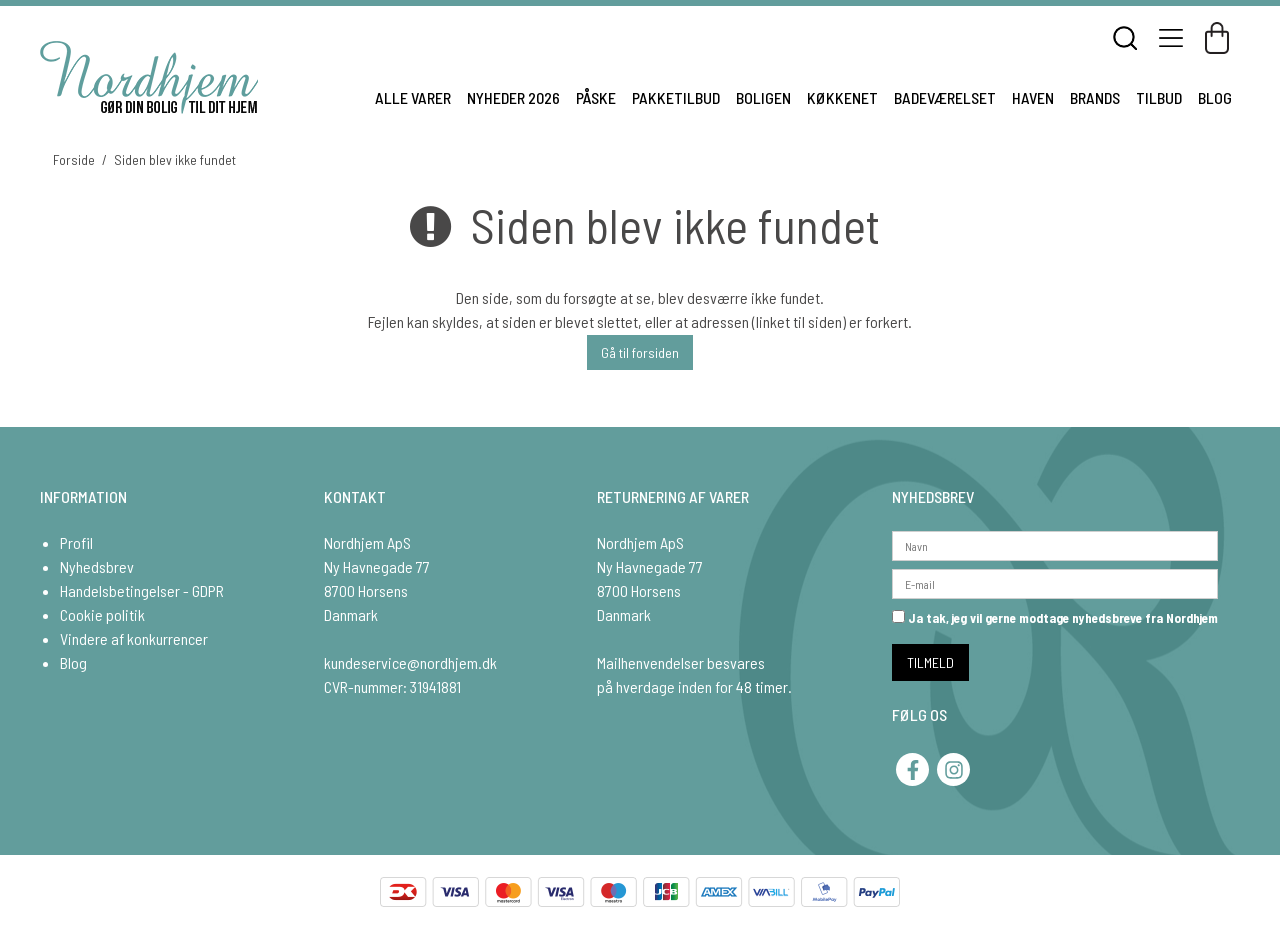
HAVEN (1033, 97)
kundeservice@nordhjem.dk (410, 662)
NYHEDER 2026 (513, 97)
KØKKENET (842, 97)
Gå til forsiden (640, 352)
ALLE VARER (413, 97)
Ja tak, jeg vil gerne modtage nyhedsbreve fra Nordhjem (1055, 618)
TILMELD (930, 662)
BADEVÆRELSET (945, 97)
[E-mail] (1055, 581)
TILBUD (1159, 97)
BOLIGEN (763, 97)
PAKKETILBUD (676, 97)
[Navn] (1055, 543)
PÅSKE (596, 97)
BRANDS (1095, 97)
